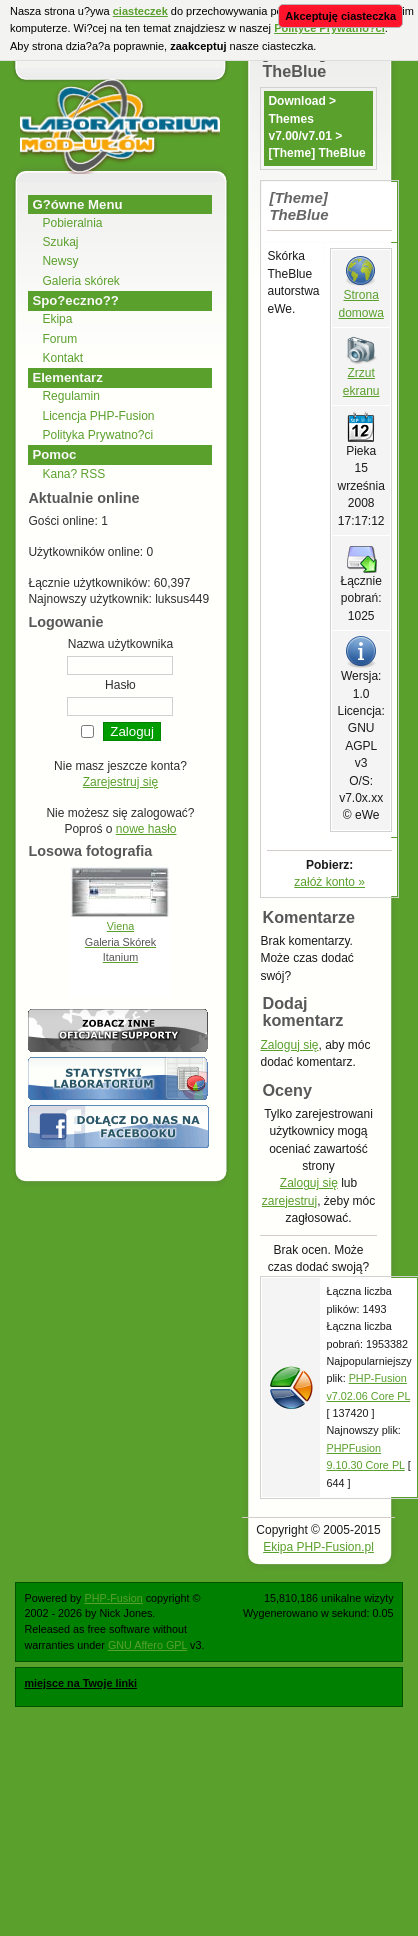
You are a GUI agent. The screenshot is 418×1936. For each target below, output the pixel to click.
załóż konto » (329, 882)
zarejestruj (289, 1201)
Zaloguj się (289, 1045)
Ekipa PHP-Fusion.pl (318, 1547)
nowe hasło (146, 829)
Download (296, 101)
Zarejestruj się (120, 782)
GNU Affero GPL (147, 1645)
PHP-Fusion (113, 1598)
